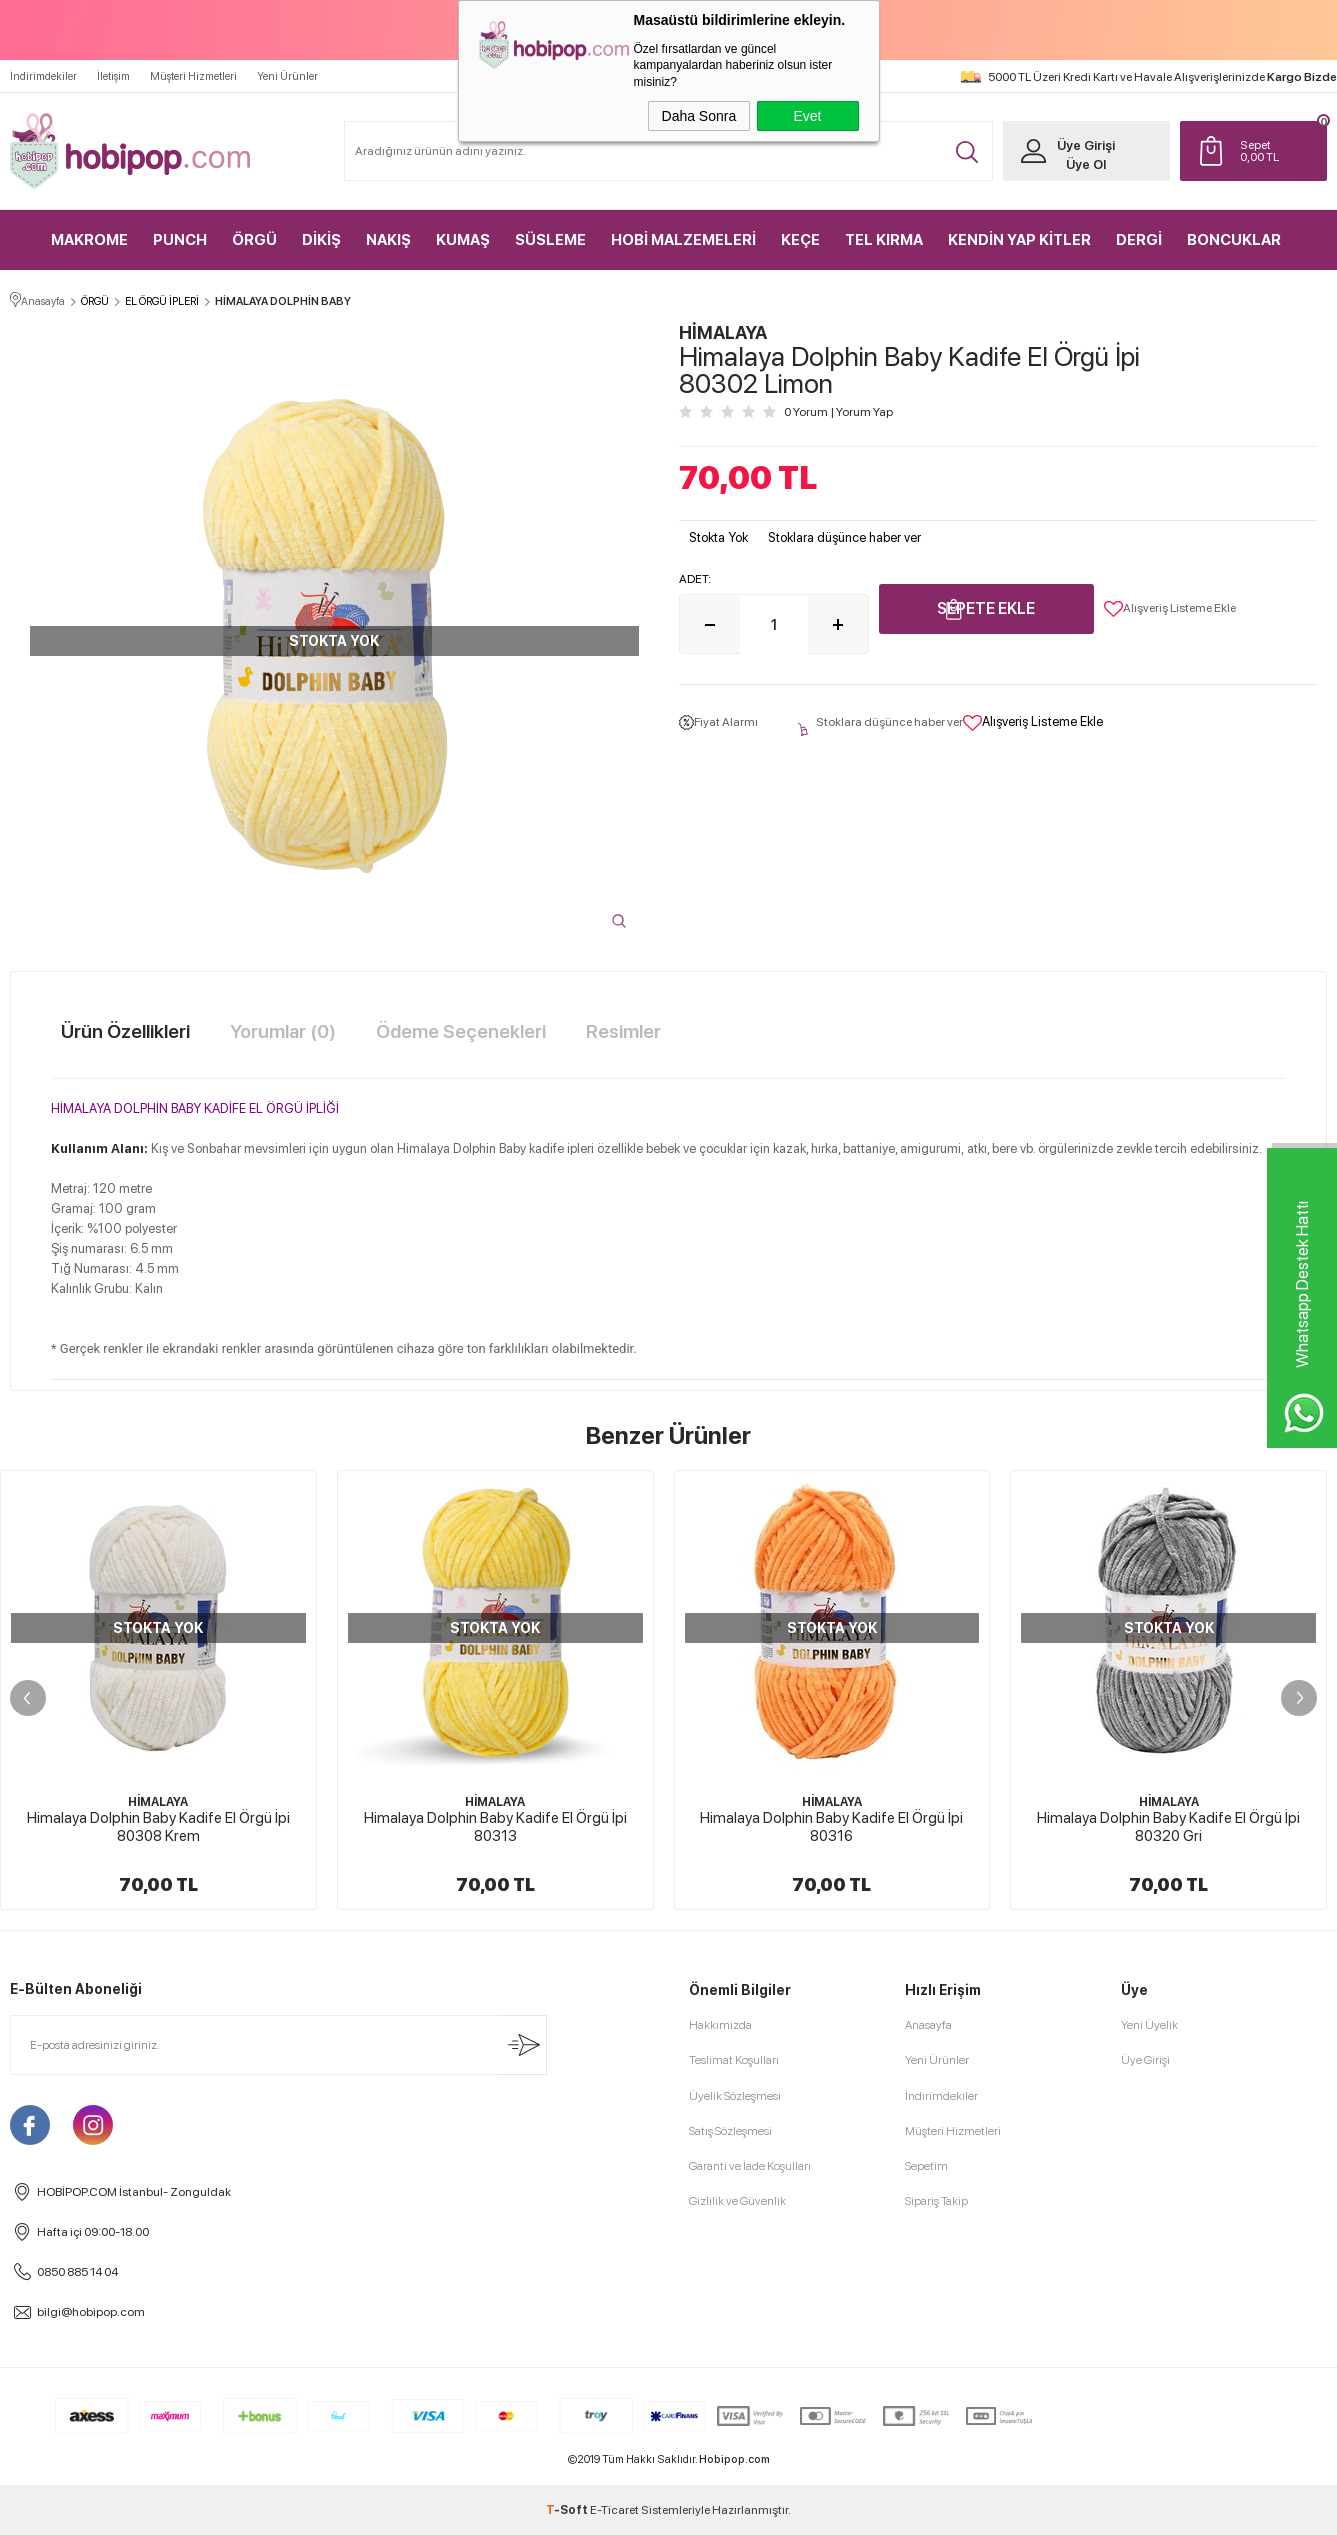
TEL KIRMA (884, 240)
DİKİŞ (321, 240)
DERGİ (1139, 240)
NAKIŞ (388, 240)
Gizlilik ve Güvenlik (737, 2201)
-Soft (568, 2510)
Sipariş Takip (936, 2201)
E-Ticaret (614, 2510)
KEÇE (800, 240)
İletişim (113, 76)
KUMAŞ (463, 240)
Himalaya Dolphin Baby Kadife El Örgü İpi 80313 (495, 1827)
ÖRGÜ (254, 240)
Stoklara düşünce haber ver (844, 537)
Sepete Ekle (986, 608)
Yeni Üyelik (1149, 2025)
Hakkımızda (720, 2025)
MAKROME (89, 240)
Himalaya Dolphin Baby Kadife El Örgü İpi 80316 (831, 1827)
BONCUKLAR (1234, 240)
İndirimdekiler (43, 76)
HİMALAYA (158, 1802)
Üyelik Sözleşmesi (735, 2096)
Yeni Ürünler (287, 76)
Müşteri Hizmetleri (193, 76)
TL (1278, 151)
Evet (807, 116)
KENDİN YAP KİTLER (1019, 240)
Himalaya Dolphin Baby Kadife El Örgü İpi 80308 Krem (158, 1827)
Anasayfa (928, 2025)
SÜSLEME (550, 240)
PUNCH (180, 240)
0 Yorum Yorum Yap (838, 412)
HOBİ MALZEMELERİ (683, 240)
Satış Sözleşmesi (730, 2131)
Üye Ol (1086, 164)
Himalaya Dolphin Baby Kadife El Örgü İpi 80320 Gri (1168, 1827)
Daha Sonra (699, 116)
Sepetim (926, 2166)
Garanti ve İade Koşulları (750, 2166)
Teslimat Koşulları (734, 2060)
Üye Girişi (1086, 145)
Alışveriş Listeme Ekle (1170, 609)
